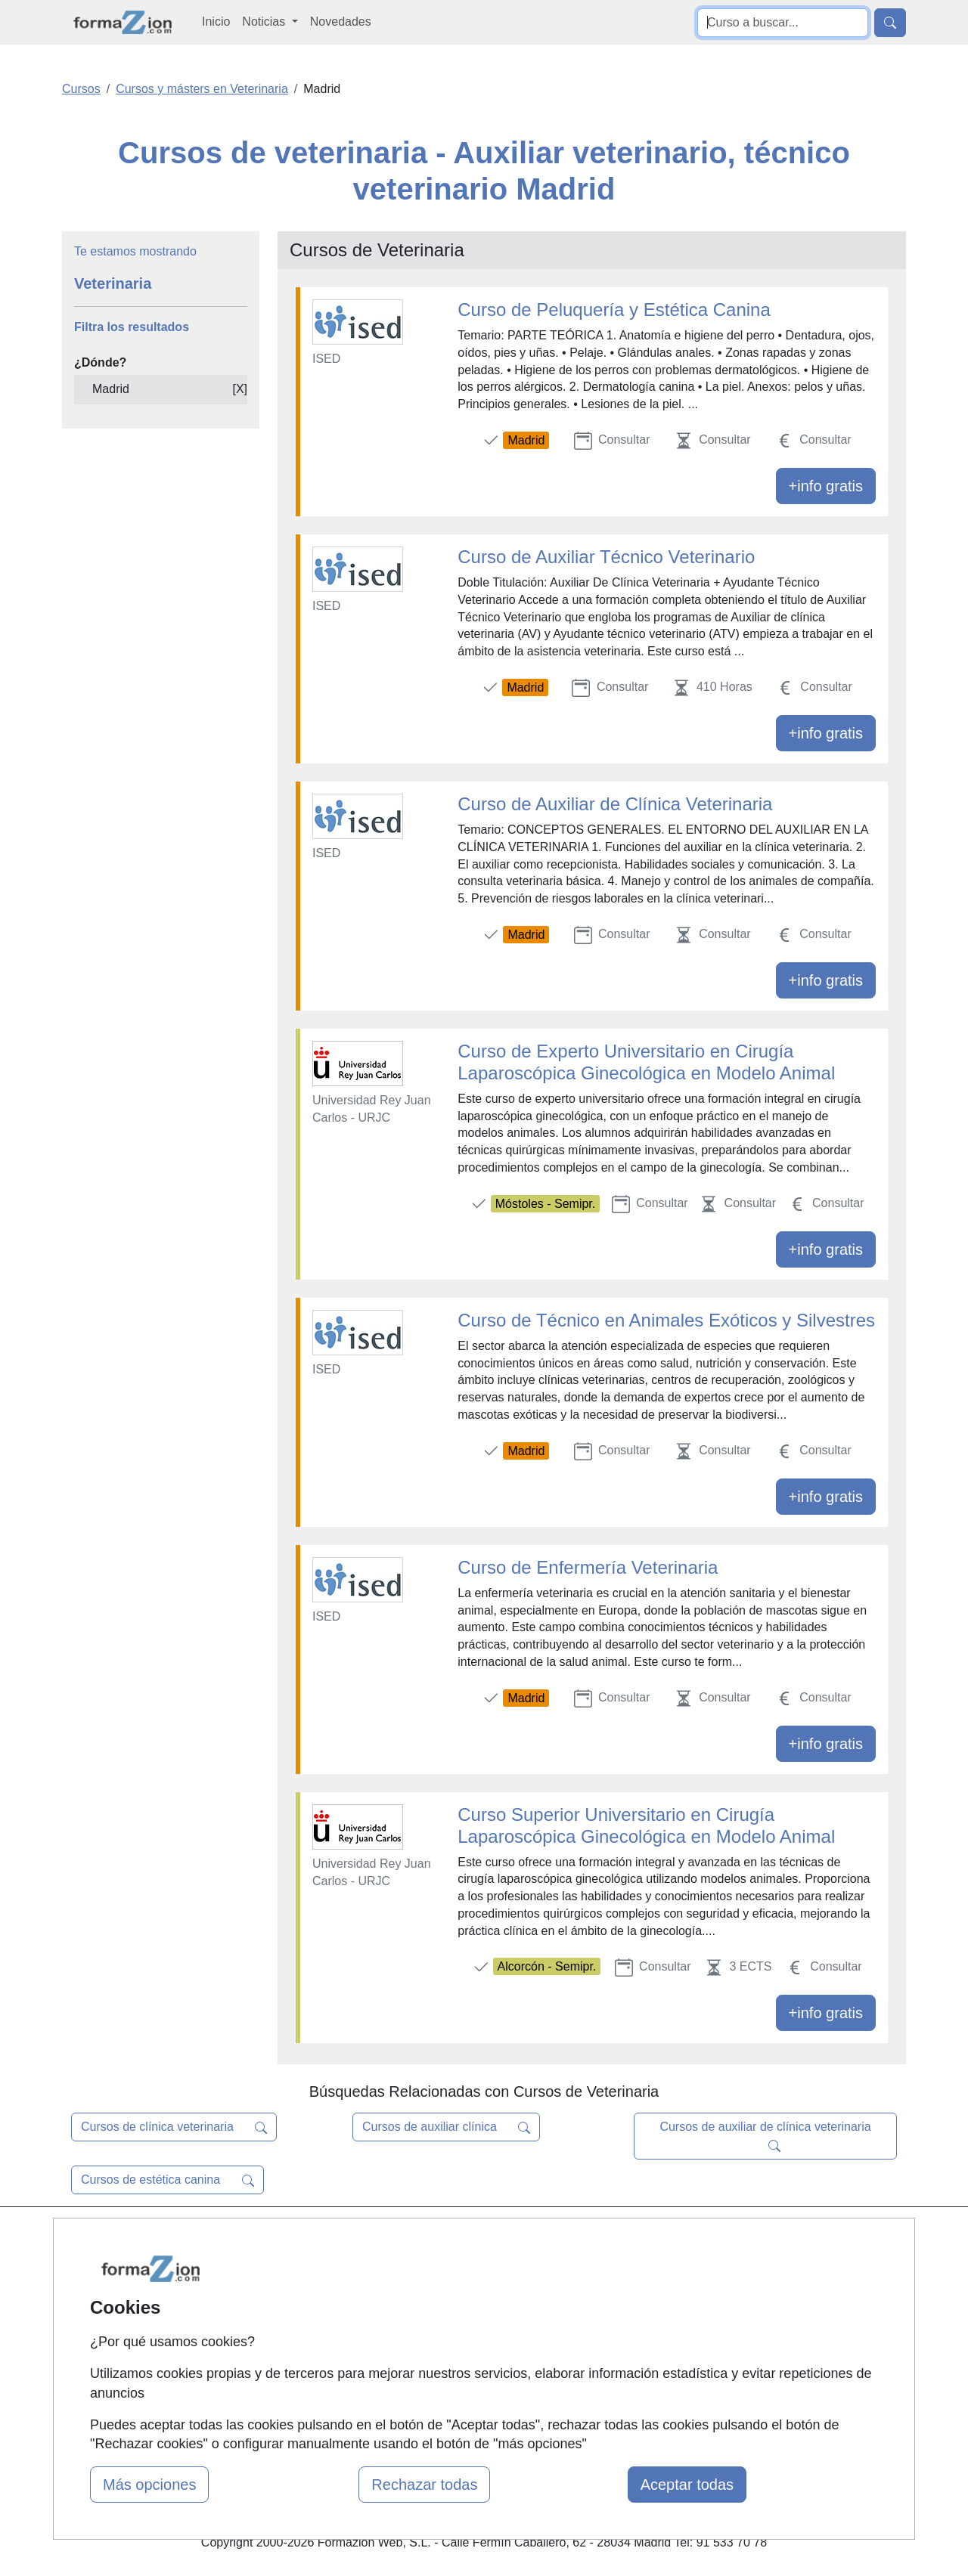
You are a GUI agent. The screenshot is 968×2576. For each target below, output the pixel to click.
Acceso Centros (332, 2355)
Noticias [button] (265, 21)
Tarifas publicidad (336, 2296)
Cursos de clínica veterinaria (174, 2127)
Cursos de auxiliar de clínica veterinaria (764, 2136)
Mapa (305, 2238)
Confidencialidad (621, 2268)
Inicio (216, 21)
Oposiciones (466, 2390)
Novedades (340, 21)
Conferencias (468, 2314)
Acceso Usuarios (335, 2326)
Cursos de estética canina (167, 2180)
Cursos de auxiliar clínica (446, 2127)
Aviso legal (606, 2296)
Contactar (603, 2238)
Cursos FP (462, 2284)
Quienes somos (332, 2268)
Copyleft (599, 2326)
